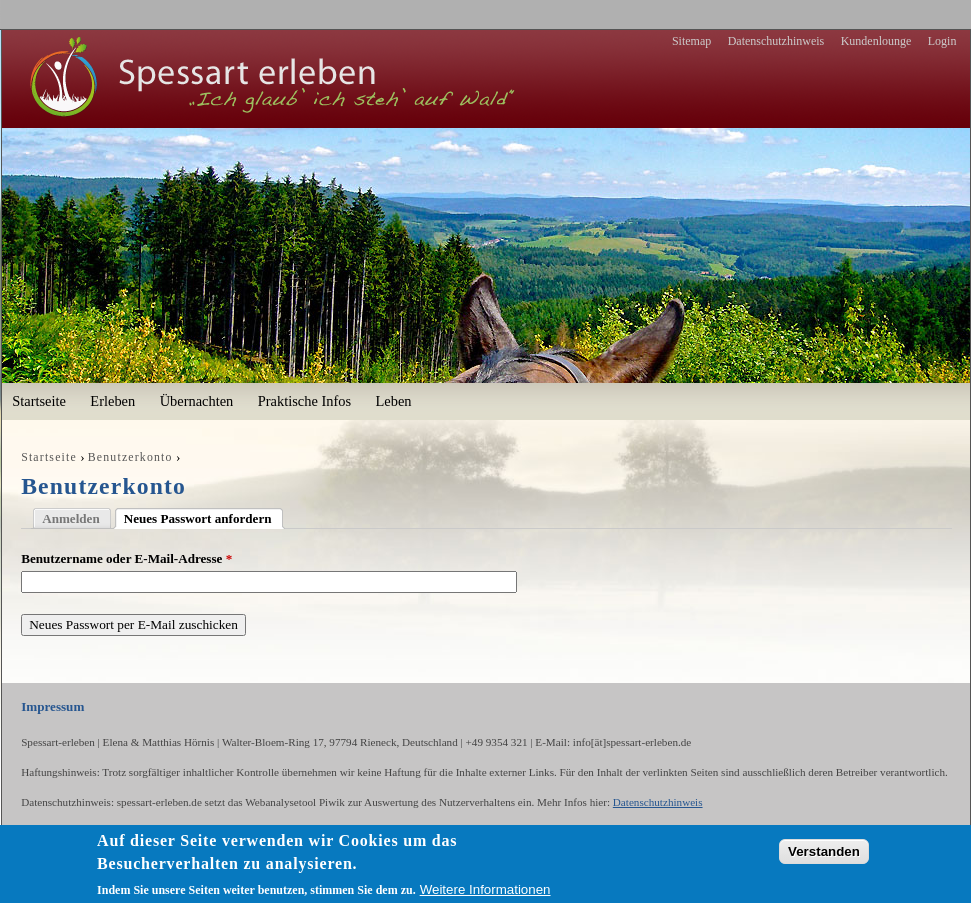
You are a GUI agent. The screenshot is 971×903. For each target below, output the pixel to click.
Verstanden (824, 851)
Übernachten (197, 401)
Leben (393, 401)
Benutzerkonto (130, 457)
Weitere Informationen (485, 889)
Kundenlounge (876, 41)
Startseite (39, 401)
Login (942, 41)
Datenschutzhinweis (776, 41)
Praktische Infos (304, 401)
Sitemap (691, 41)
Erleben (112, 401)
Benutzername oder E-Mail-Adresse (126, 558)
